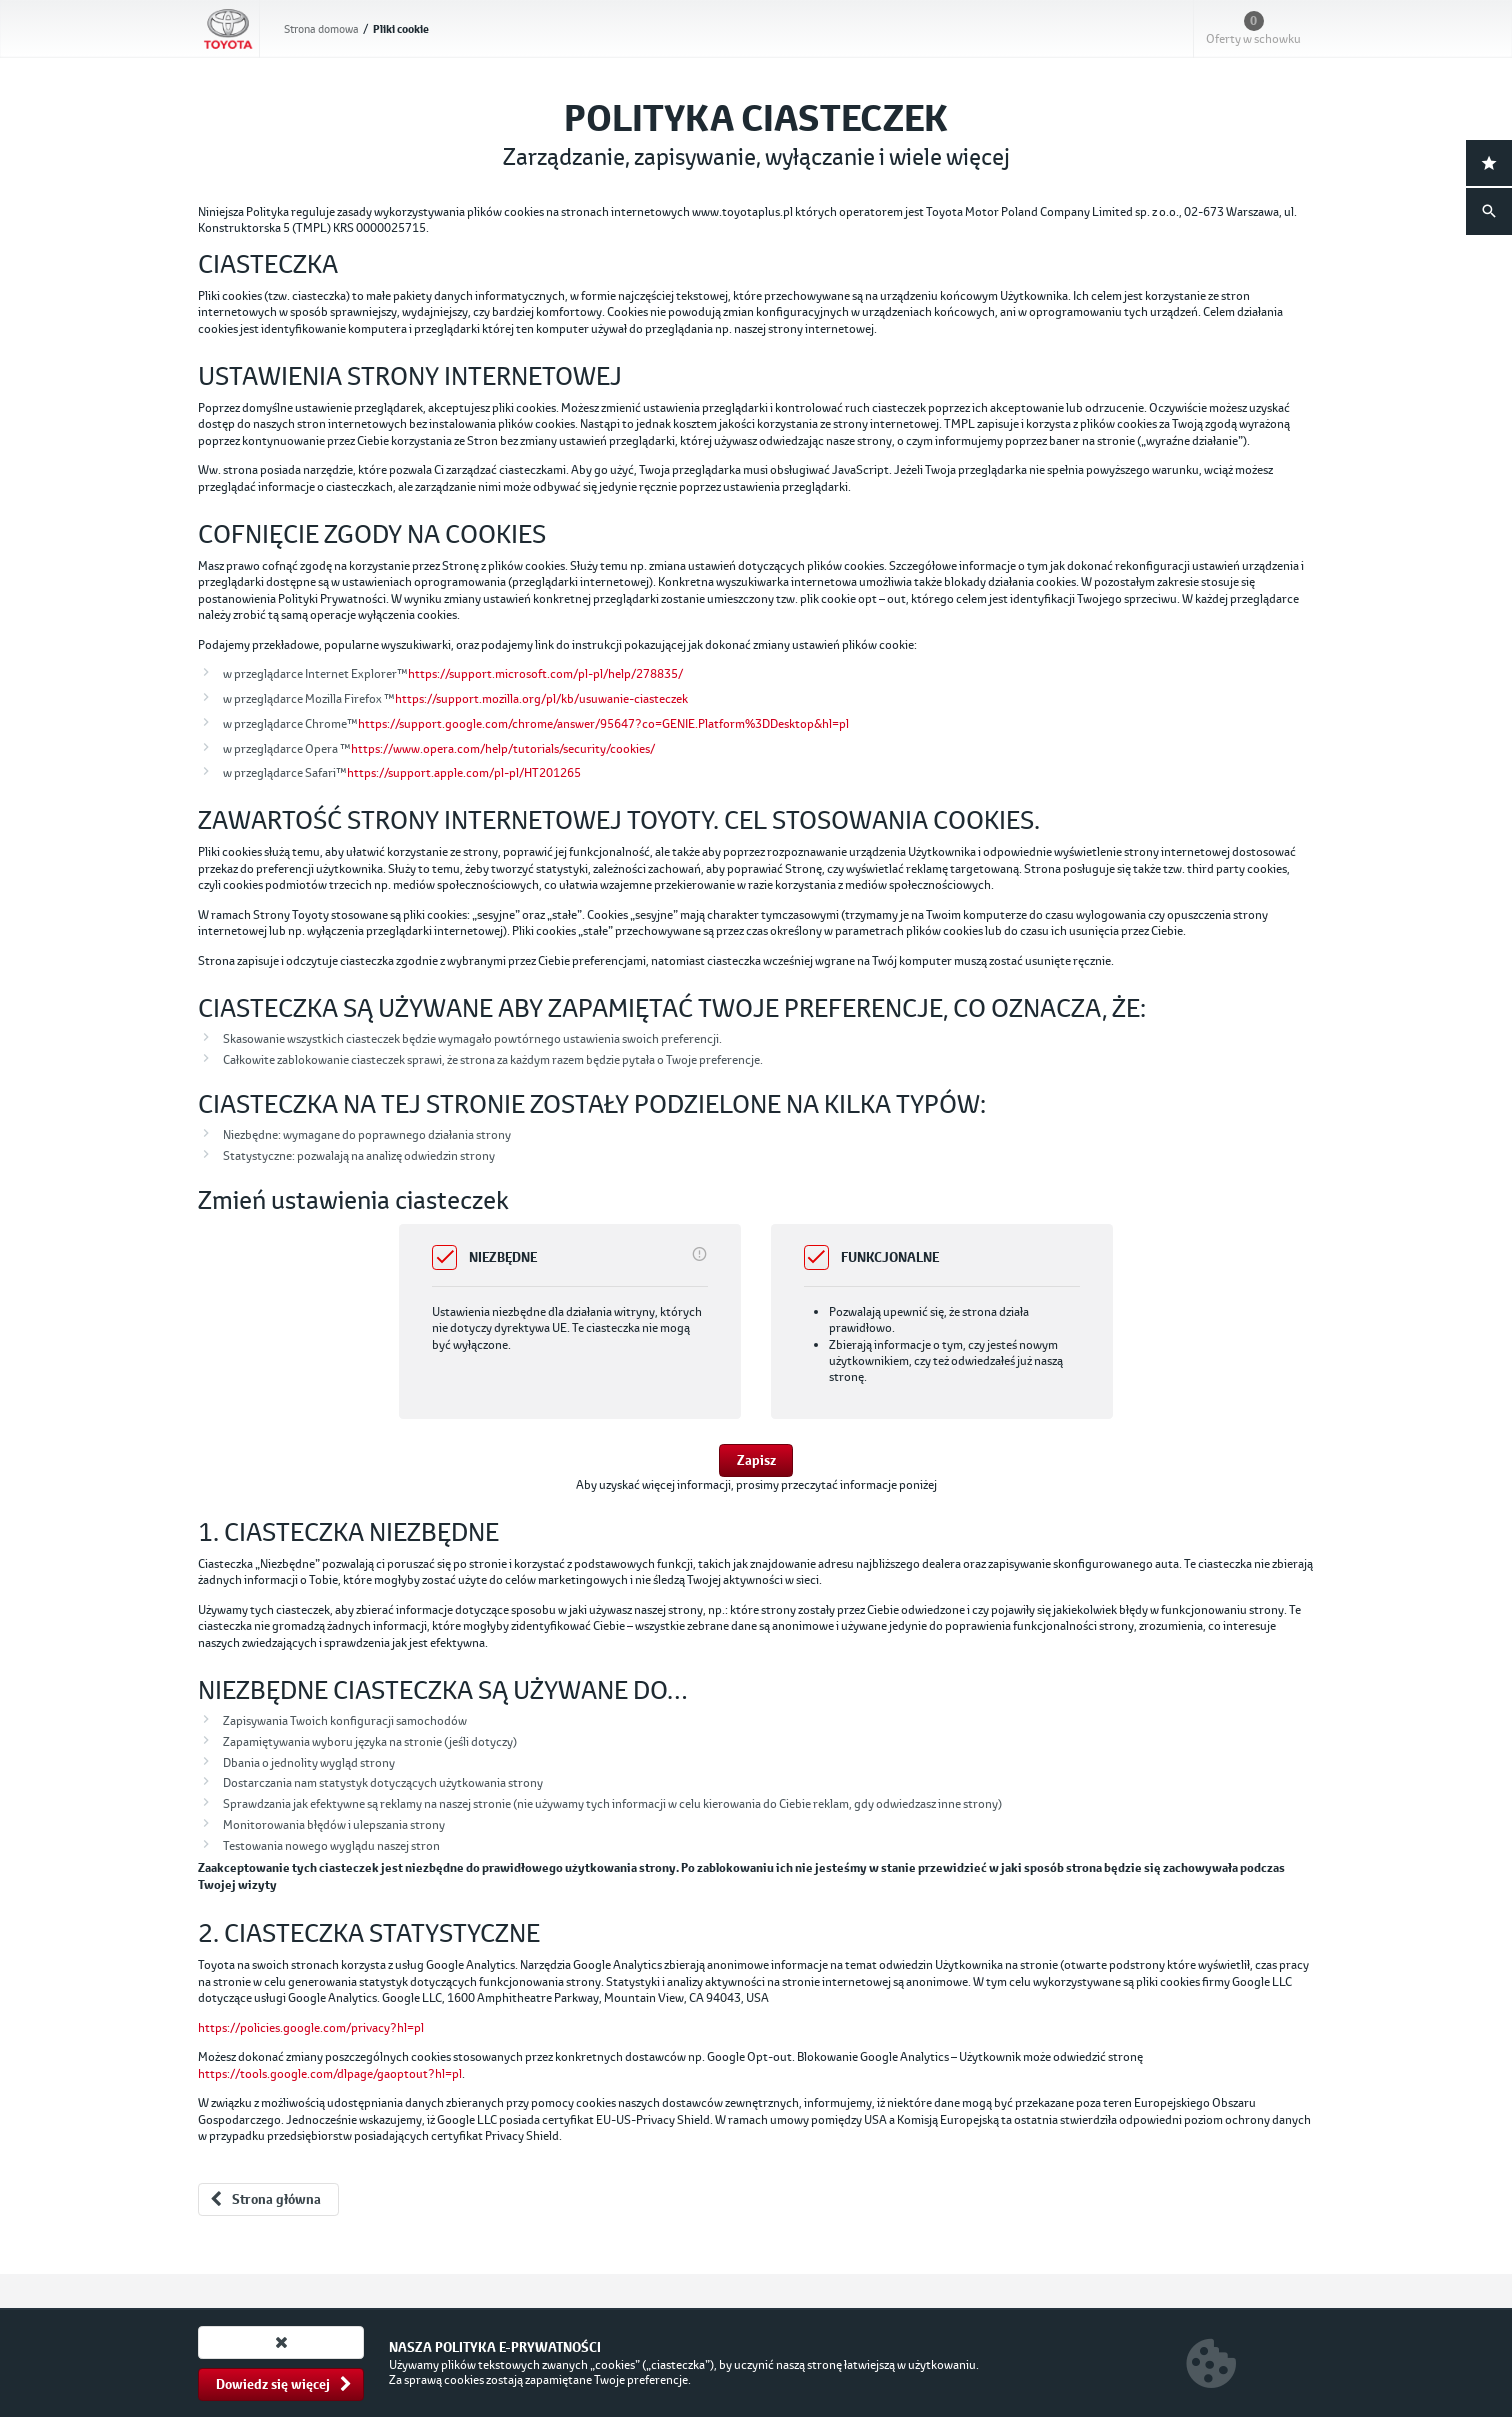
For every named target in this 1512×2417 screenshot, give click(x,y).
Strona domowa (321, 29)
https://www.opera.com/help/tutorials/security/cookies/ (503, 748)
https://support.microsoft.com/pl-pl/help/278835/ (545, 673)
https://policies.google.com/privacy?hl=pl (311, 2027)
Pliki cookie (401, 29)
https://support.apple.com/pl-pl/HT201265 (464, 772)
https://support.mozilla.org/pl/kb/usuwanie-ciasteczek (541, 698)
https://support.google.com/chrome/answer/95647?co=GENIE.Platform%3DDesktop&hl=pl (603, 723)
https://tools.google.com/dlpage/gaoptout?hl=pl (330, 2073)
